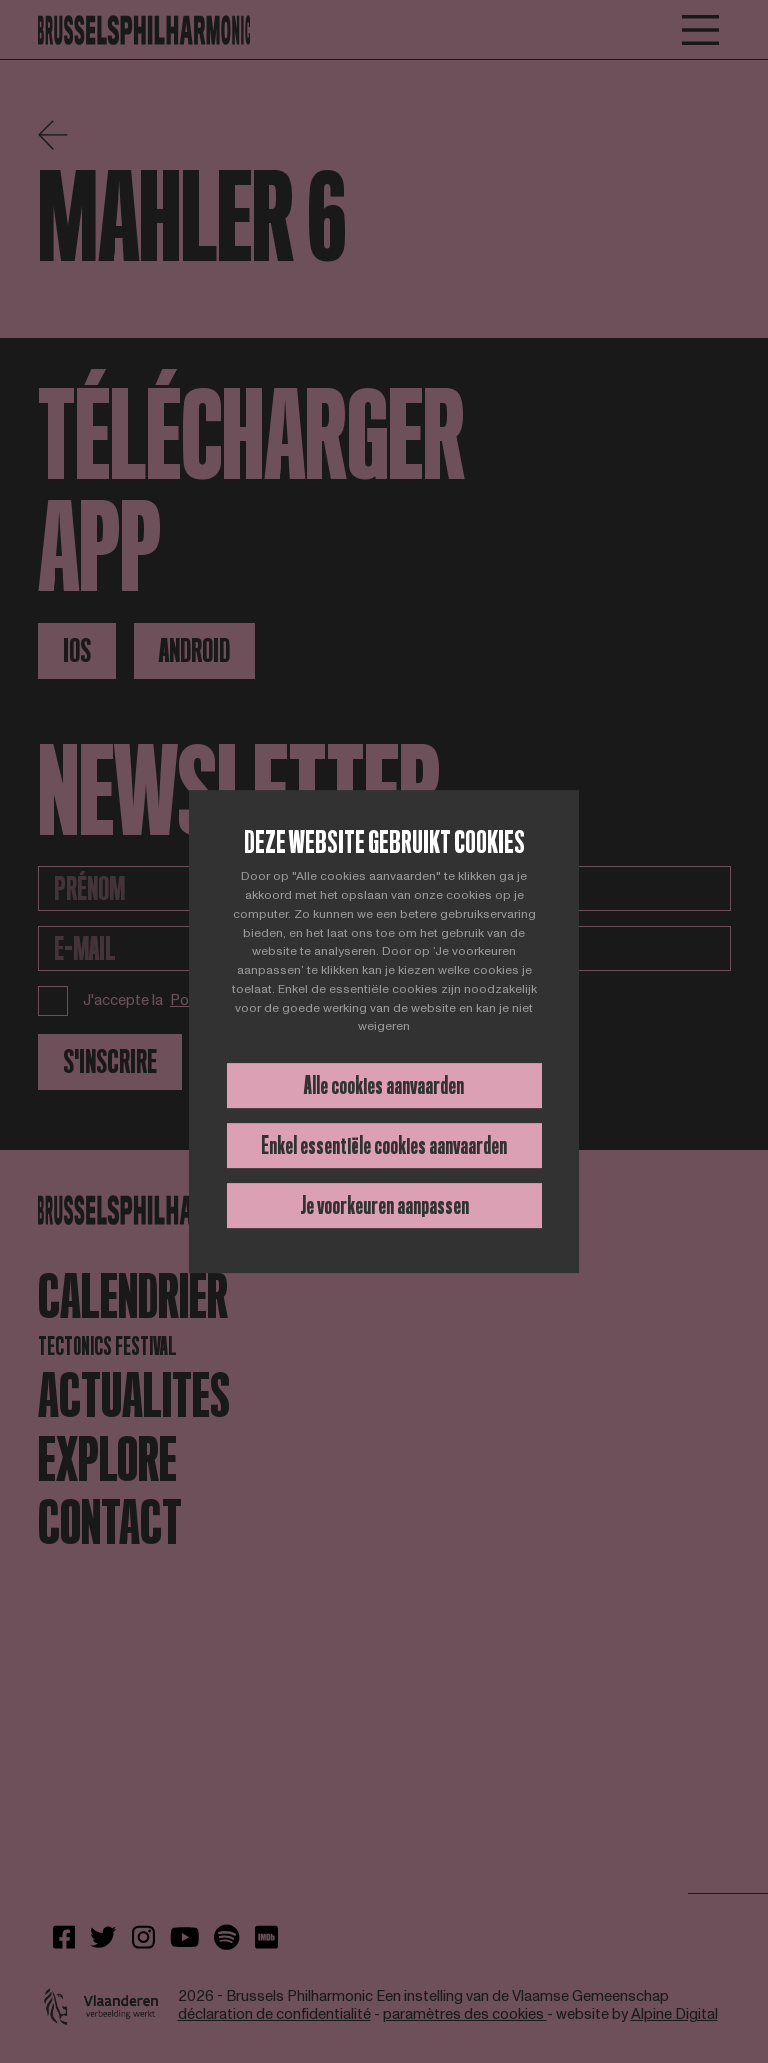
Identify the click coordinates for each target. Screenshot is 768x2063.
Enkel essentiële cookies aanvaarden (384, 1145)
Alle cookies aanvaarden (384, 1085)
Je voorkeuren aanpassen (384, 1205)
